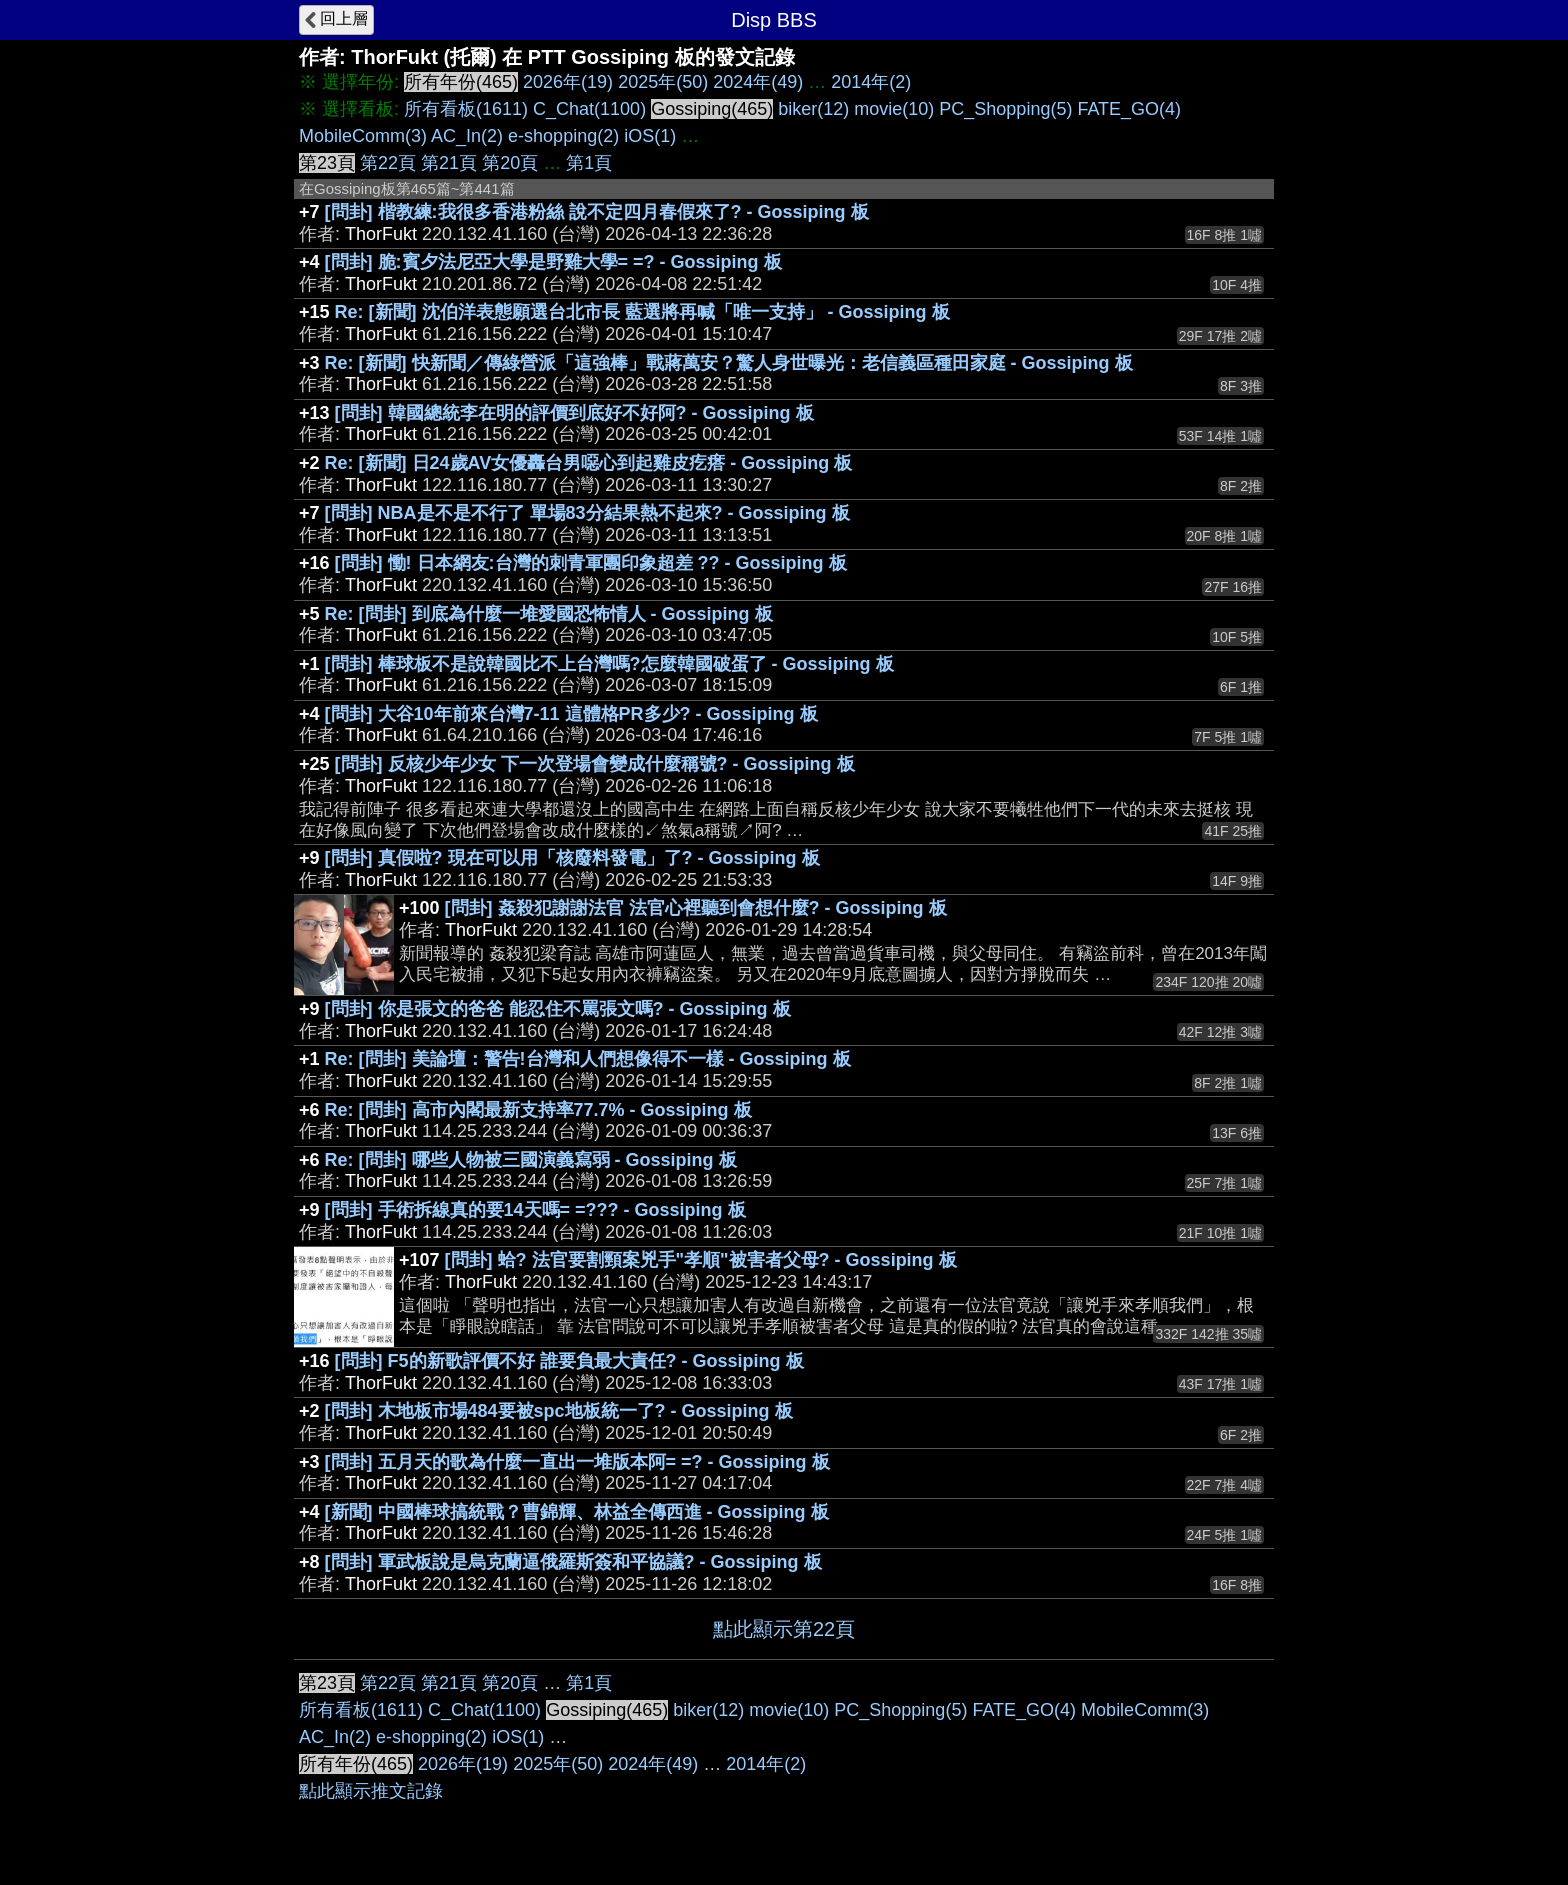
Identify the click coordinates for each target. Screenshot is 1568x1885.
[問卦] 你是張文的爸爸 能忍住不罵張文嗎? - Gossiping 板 (558, 1009)
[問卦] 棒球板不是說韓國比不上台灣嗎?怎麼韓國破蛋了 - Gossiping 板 (609, 664)
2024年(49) (758, 82)
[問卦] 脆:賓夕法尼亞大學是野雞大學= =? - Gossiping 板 (553, 262)
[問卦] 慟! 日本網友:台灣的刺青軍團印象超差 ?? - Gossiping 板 (591, 563)
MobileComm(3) (363, 136)
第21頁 (449, 163)
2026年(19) (568, 82)
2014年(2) (871, 82)
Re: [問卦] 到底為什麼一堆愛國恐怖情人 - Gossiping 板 (549, 614)
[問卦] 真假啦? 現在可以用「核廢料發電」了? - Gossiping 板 (572, 858)
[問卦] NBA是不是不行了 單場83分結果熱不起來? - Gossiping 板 (587, 513)
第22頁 (388, 163)
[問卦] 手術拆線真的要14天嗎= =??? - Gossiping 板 (535, 1210)
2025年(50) (663, 82)
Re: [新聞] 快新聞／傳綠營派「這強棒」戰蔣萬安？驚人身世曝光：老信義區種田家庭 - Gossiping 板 (729, 363)
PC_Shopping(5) (1005, 109)
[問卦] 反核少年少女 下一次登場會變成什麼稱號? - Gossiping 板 (595, 764)
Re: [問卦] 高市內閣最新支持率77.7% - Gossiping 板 (538, 1110)
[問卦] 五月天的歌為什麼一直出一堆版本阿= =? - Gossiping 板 (577, 1462)
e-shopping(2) (563, 136)
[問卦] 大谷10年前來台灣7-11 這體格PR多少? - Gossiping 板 (571, 714)
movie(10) (894, 109)
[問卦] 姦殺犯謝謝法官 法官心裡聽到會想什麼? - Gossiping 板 (696, 908)
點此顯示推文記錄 (371, 1791)
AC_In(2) (467, 136)
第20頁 (510, 163)
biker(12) (813, 109)
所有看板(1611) (466, 109)
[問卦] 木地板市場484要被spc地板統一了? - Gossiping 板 (559, 1411)
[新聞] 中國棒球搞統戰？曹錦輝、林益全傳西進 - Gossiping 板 (577, 1512)
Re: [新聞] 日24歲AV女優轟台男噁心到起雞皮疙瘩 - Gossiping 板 (589, 463)
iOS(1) (650, 136)
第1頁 (589, 163)
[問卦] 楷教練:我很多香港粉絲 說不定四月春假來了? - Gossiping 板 (597, 212)
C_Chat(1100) (589, 109)
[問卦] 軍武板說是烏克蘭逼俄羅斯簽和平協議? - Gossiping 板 (573, 1562)
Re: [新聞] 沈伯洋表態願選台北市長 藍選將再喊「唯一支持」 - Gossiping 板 (642, 312)
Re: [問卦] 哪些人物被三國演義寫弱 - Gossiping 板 (531, 1160)
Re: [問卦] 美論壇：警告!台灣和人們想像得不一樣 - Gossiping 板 (588, 1059)
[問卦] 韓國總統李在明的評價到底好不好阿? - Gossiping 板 (574, 413)
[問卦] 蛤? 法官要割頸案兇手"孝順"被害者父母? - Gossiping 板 (701, 1260)
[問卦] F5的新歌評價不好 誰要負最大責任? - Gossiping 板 (569, 1361)
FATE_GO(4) (1129, 109)
